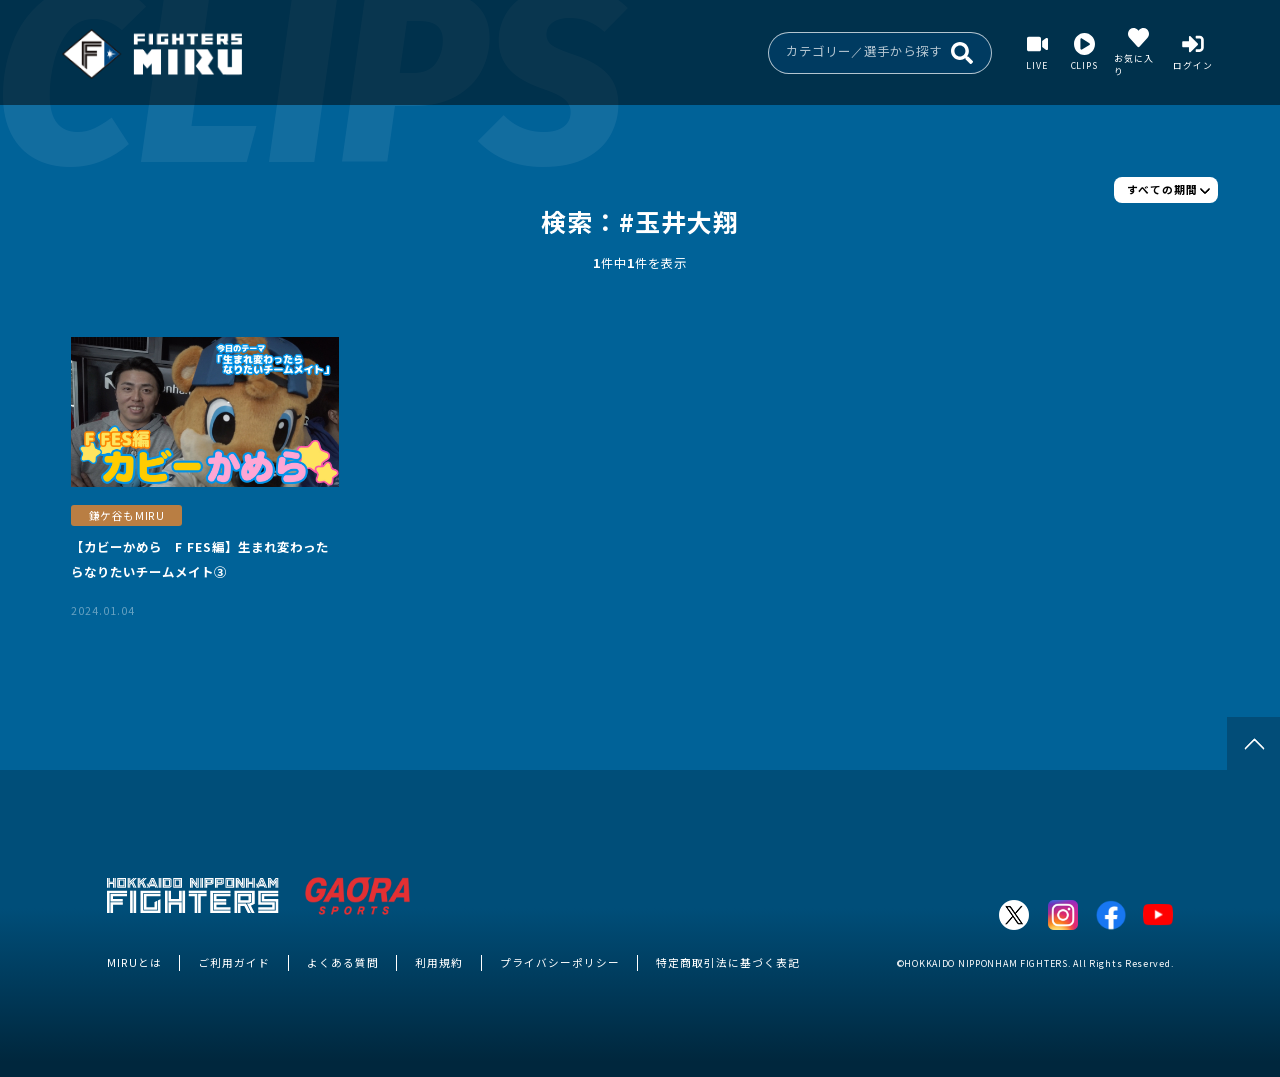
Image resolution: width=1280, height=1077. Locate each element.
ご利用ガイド (234, 962)
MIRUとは (134, 962)
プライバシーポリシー (560, 962)
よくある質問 (343, 962)
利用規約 (439, 962)
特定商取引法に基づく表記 (728, 962)
